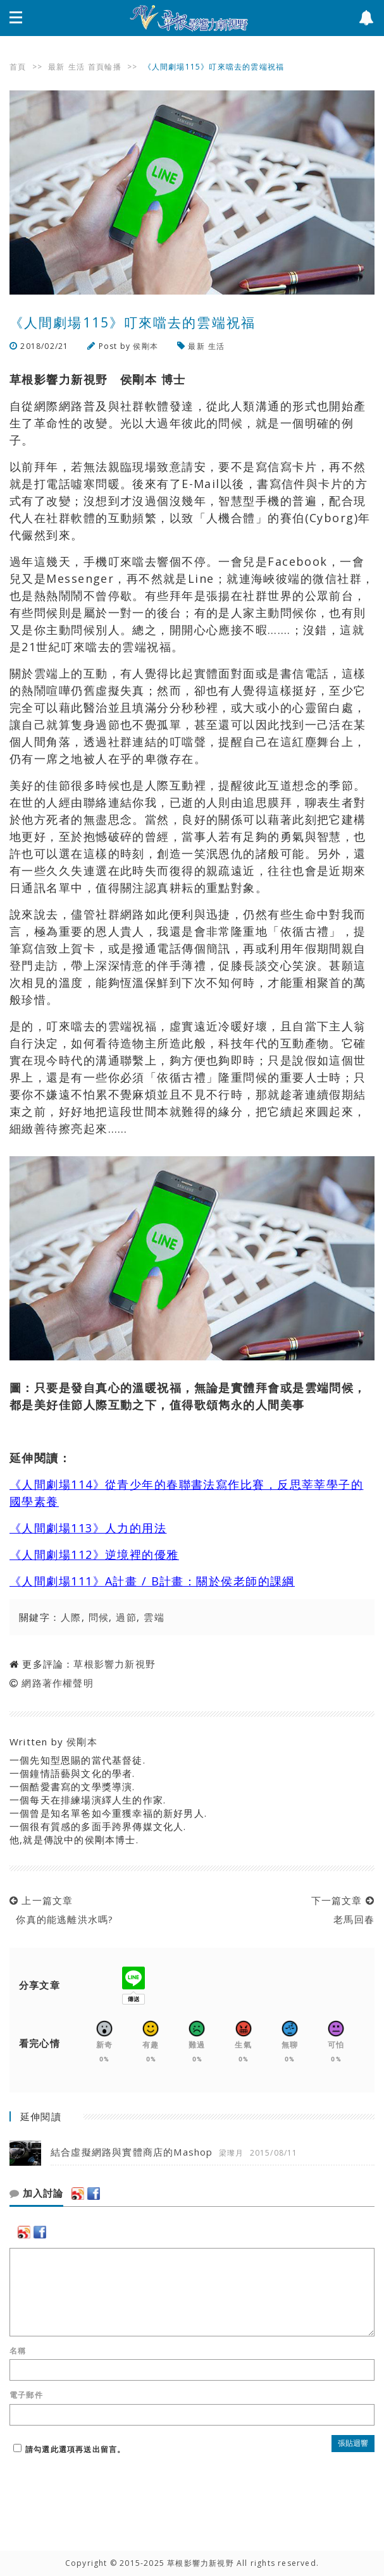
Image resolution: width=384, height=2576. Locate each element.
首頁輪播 (104, 66)
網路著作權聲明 (57, 1682)
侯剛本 (145, 346)
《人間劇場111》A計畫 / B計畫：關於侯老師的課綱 (152, 1581)
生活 (76, 66)
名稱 (17, 2351)
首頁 (17, 66)
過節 (126, 1617)
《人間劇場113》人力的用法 (87, 1527)
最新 (56, 66)
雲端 (154, 1617)
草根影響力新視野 (114, 1663)
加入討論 (36, 2193)
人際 (71, 1617)
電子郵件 (26, 2395)
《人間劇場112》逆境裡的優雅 (94, 1554)
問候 (99, 1617)
